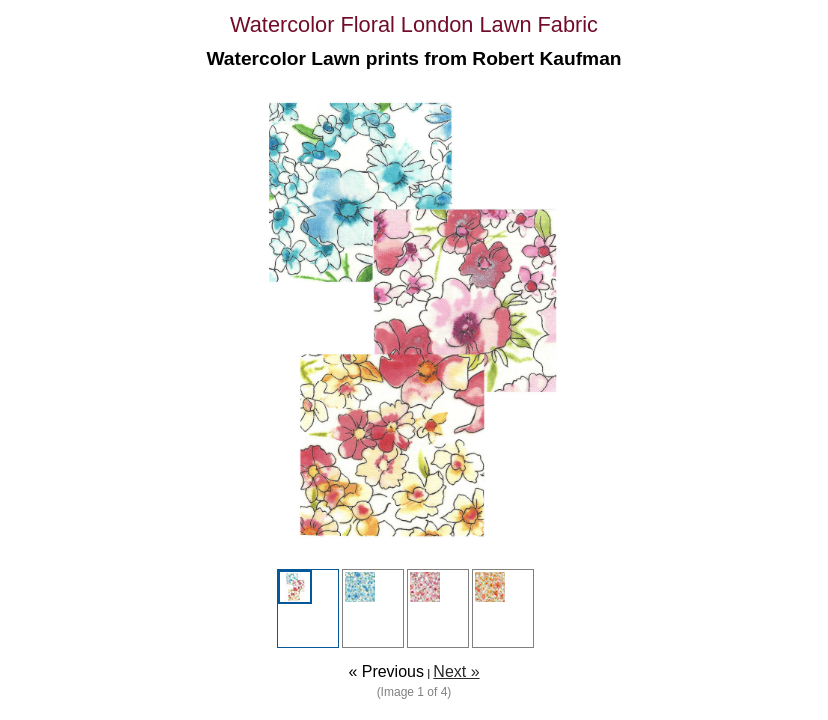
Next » (456, 671)
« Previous (386, 671)
